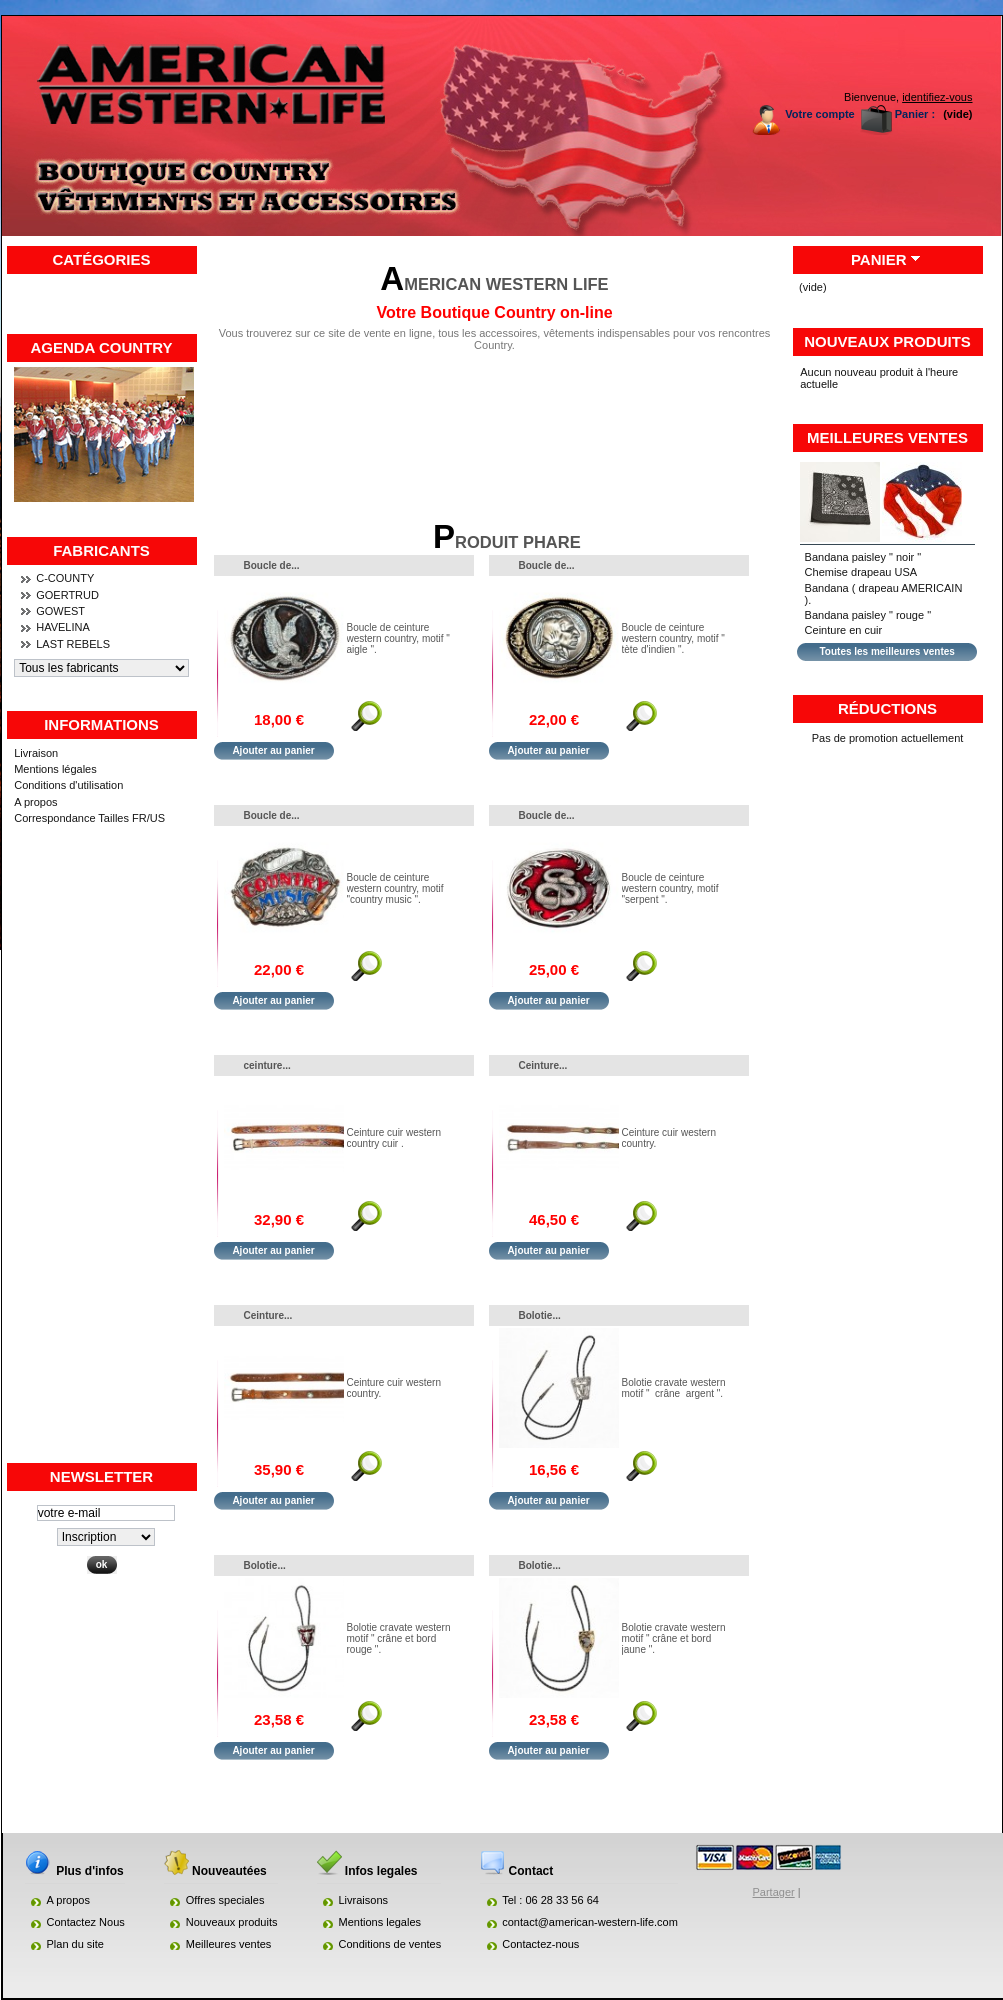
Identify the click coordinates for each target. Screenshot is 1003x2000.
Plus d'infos (367, 720)
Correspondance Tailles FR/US (89, 818)
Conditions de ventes (390, 1944)
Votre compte (819, 114)
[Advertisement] (102, 1161)
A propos (35, 802)
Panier (879, 259)
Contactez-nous (540, 1944)
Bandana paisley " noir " (863, 557)
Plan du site (75, 1944)
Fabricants (101, 550)
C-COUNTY (65, 578)
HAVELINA (63, 627)
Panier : (915, 114)
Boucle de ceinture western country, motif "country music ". (395, 888)
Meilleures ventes (887, 437)
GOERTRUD (67, 595)
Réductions (887, 708)
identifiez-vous (937, 97)
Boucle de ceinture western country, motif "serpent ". (670, 888)
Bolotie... (540, 1315)
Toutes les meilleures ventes (886, 651)
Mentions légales (55, 769)
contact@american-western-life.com (590, 1922)
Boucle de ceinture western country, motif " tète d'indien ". (673, 638)
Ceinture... (543, 1065)
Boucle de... (272, 565)
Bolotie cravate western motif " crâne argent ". (674, 1388)
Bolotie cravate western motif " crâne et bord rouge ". (399, 1638)
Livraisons (364, 1900)
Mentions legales (380, 1922)
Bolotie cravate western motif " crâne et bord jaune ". (674, 1638)
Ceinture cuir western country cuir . (394, 1138)
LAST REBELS (73, 644)
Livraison (36, 753)
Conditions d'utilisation (68, 785)
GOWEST (60, 611)
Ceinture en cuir (844, 630)
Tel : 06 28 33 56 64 (550, 1900)
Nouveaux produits (887, 341)
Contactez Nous (86, 1922)
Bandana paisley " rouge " (868, 615)
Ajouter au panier (273, 750)
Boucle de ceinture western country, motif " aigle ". (398, 638)
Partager (774, 1892)
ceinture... (267, 1065)
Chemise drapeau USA (861, 572)
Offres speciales (225, 1900)
